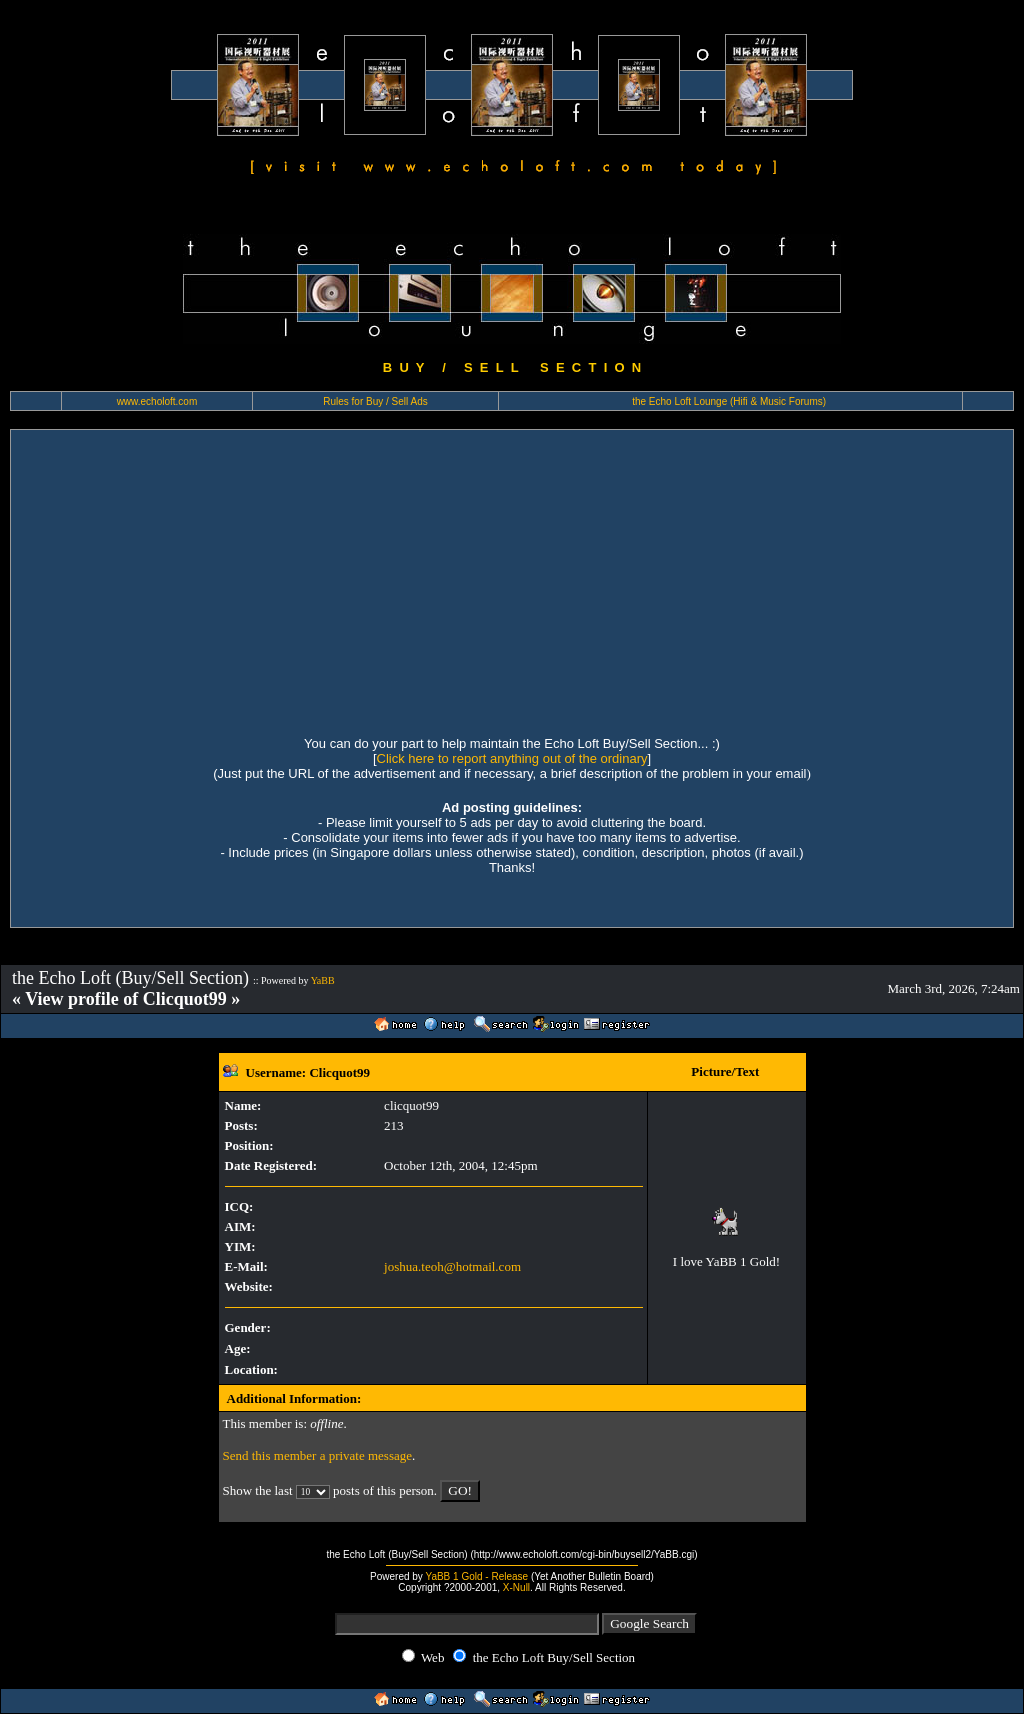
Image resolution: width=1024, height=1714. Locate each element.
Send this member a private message (318, 1455)
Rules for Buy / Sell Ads (375, 401)
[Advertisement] (512, 580)
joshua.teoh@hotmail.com (452, 1266)
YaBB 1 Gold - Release (476, 1576)
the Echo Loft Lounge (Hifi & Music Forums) (729, 401)
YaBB (323, 980)
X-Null (516, 1587)
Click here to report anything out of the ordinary (512, 758)
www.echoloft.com (157, 401)
